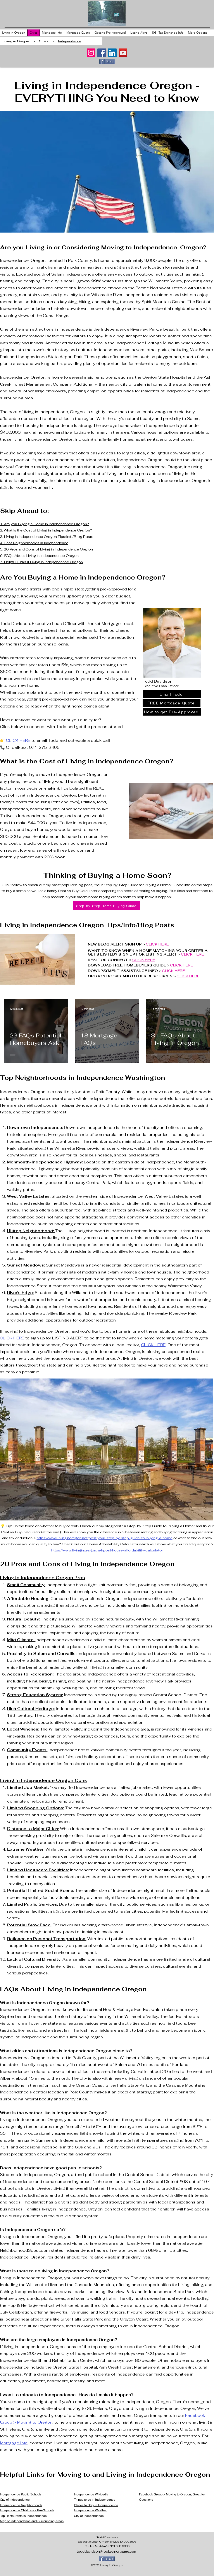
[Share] (107, 61)
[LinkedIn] (112, 52)
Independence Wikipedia (91, 2494)
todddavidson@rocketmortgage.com (107, 2551)
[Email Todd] (172, 694)
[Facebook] (101, 52)
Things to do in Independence (94, 2499)
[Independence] (69, 41)
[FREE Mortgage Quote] (171, 703)
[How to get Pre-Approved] (172, 712)
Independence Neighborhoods (21, 2505)
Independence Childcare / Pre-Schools (27, 2510)
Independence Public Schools (20, 2494)
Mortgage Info (14, 2442)
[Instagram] (91, 52)
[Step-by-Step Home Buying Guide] (106, 905)
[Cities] (43, 41)
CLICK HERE (18, 740)
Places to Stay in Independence (96, 2505)
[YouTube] (123, 52)
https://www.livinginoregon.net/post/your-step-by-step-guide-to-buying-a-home (105, 1538)
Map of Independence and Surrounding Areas (32, 2521)
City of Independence (15, 2499)
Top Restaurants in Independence (23, 2515)
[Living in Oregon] (15, 41)
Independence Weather (90, 2510)
